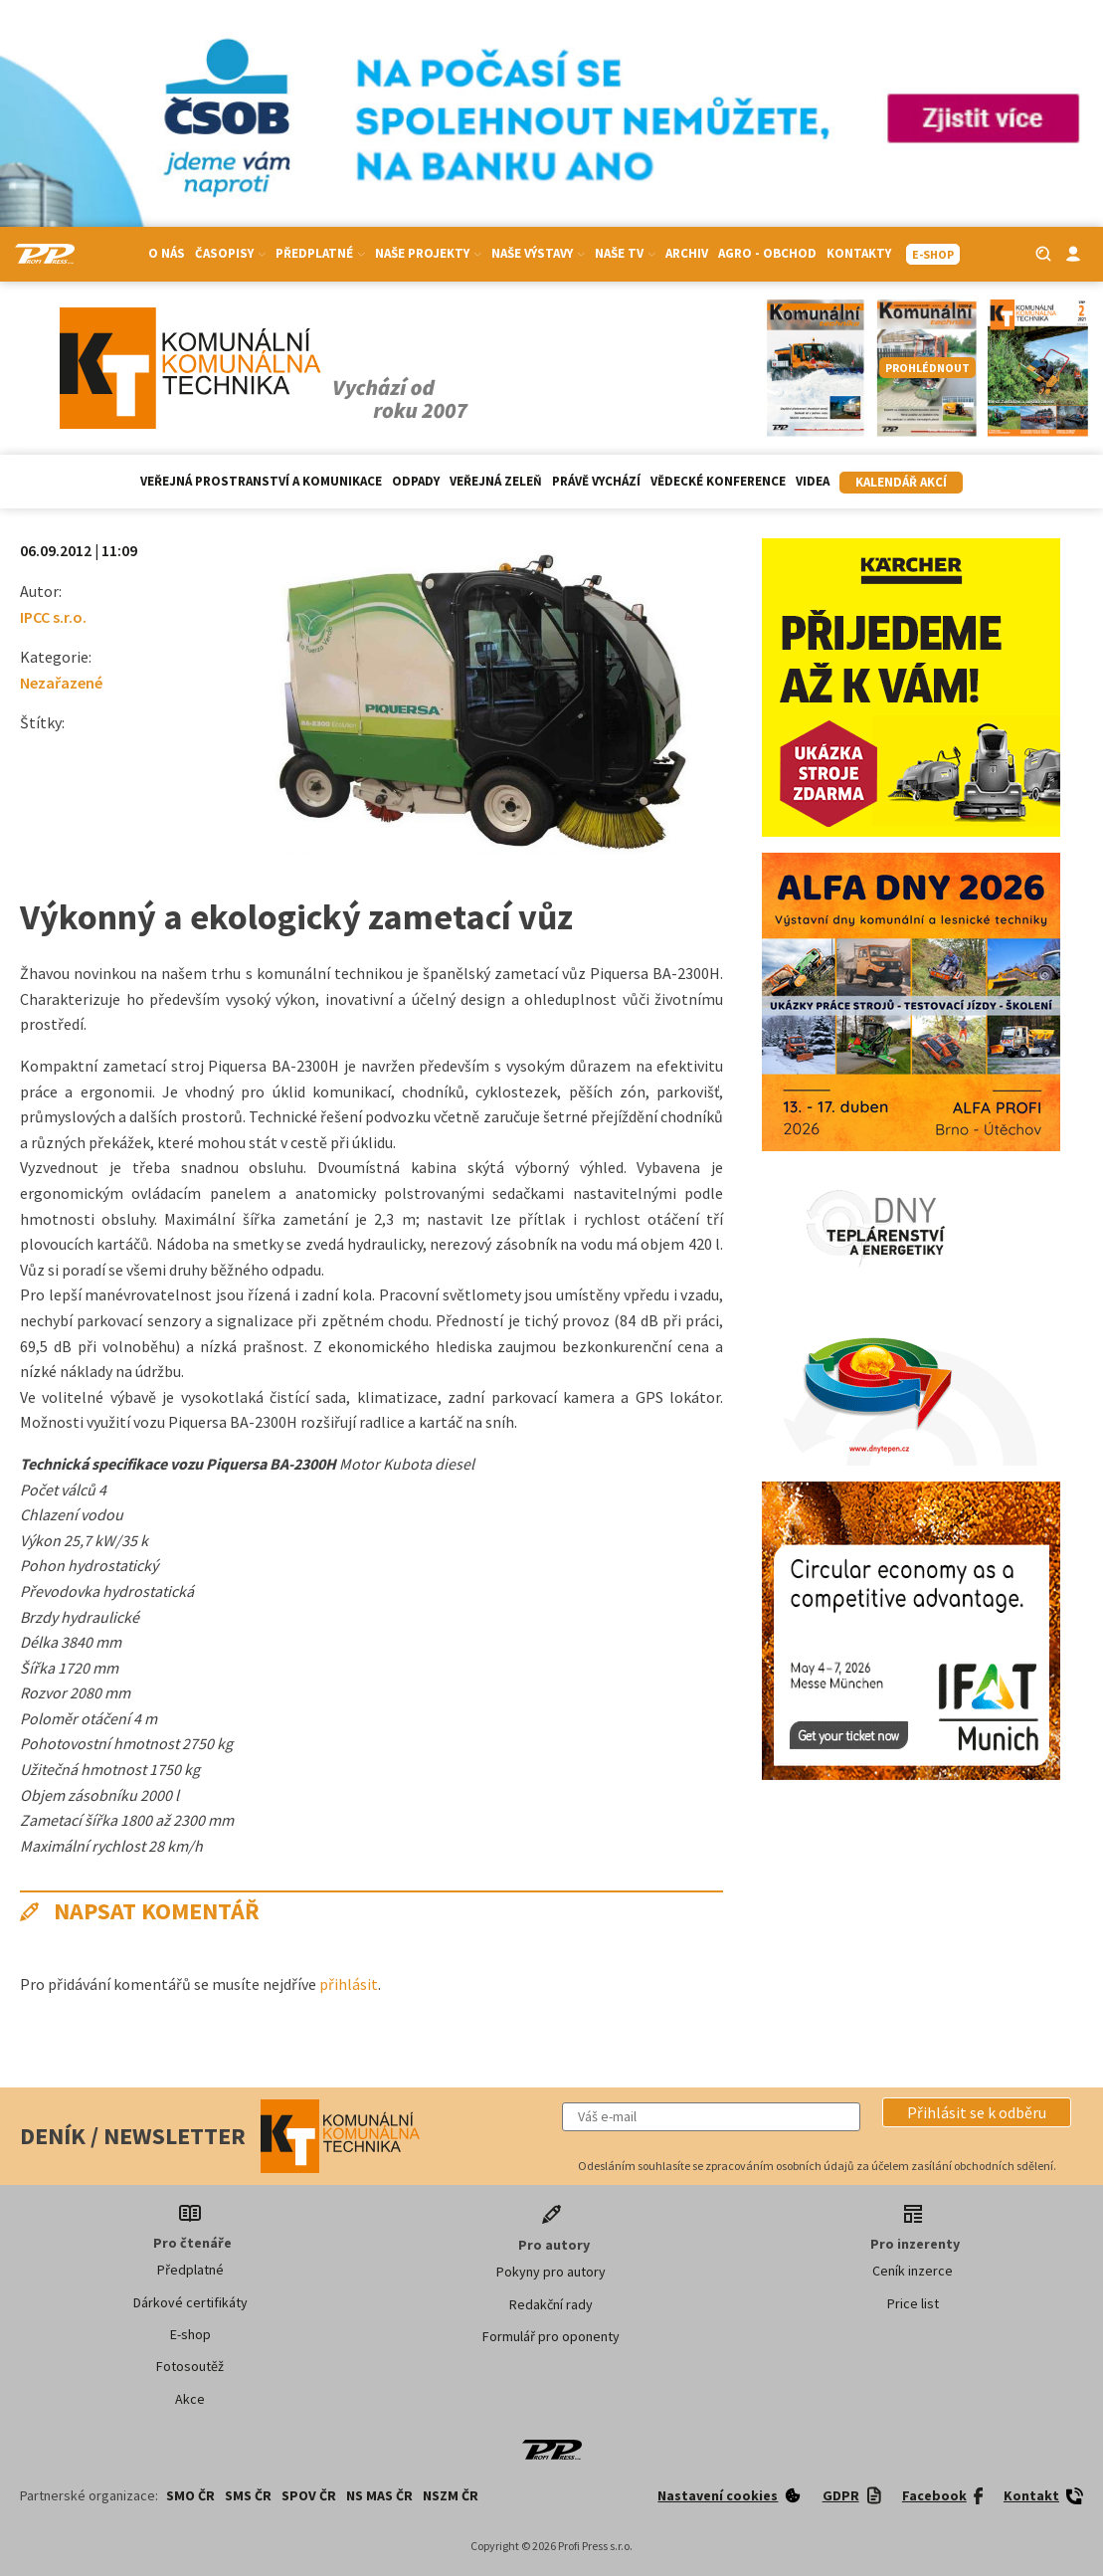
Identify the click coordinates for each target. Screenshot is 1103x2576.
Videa (812, 481)
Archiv (686, 253)
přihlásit (348, 1984)
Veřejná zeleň (496, 481)
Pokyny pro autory (551, 2271)
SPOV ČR (308, 2495)
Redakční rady (551, 2304)
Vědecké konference (718, 481)
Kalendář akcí (901, 482)
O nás (166, 253)
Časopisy (230, 253)
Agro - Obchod (767, 253)
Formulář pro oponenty (551, 2336)
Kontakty (859, 253)
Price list (913, 2303)
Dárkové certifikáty (190, 2302)
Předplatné (320, 253)
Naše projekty (428, 253)
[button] (976, 2112)
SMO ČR (190, 2495)
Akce (190, 2399)
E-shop (190, 2334)
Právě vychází (596, 481)
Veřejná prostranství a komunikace (261, 481)
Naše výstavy (538, 253)
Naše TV (625, 253)
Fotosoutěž (190, 2366)
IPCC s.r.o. (53, 617)
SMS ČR (248, 2495)
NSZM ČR (450, 2495)
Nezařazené (61, 683)
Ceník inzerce (912, 2270)
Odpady (416, 481)
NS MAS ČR (379, 2495)
